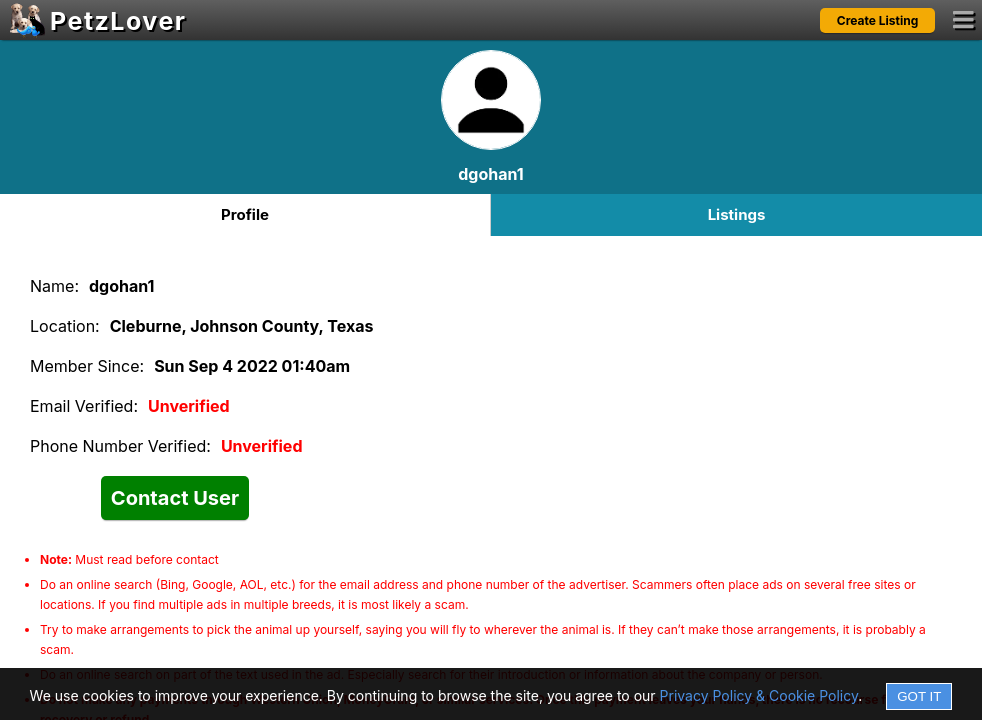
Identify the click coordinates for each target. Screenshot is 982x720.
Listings (737, 214)
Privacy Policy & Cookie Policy (759, 695)
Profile (245, 214)
